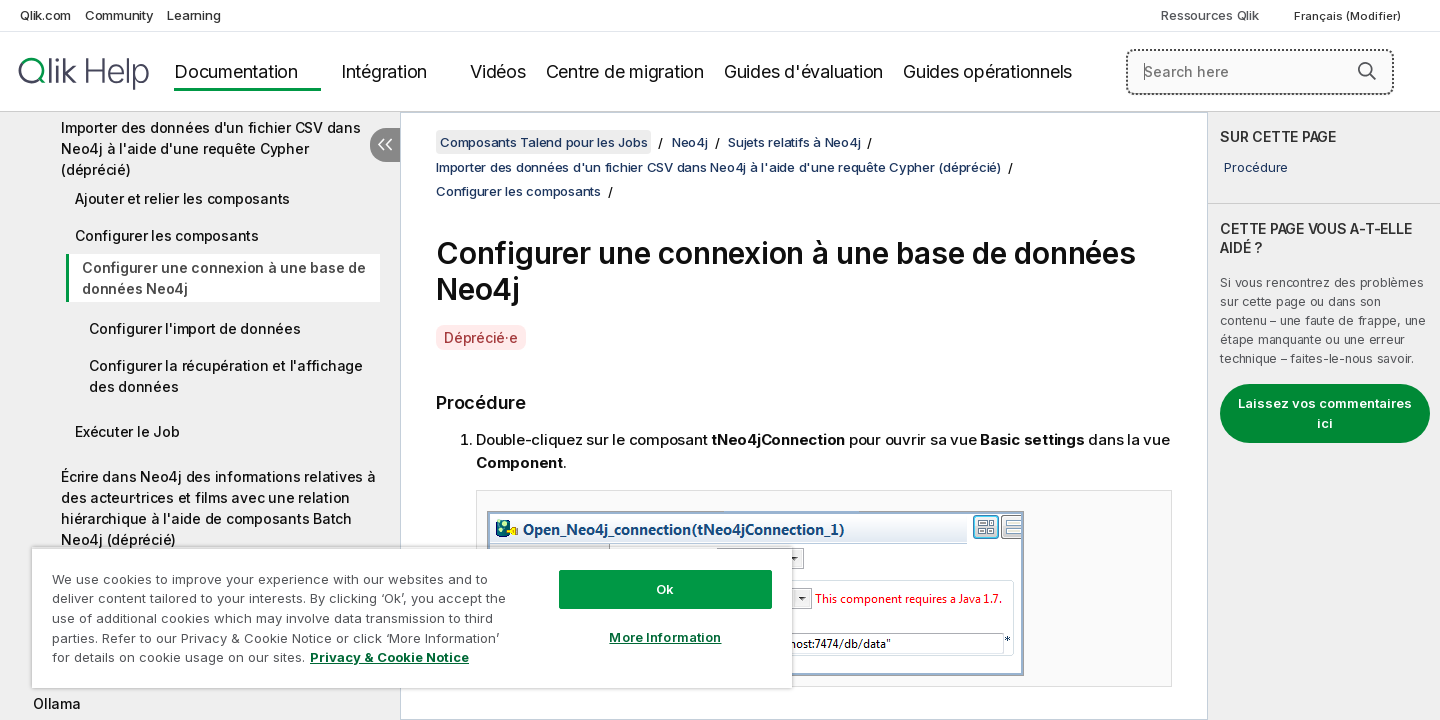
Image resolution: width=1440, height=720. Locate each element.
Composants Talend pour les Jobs (543, 142)
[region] (412, 617)
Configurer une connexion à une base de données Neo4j (224, 278)
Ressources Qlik (1209, 15)
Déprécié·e (481, 337)
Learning (193, 15)
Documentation (236, 71)
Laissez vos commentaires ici (1325, 413)
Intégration (384, 71)
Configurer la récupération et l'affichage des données (226, 376)
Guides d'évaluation (803, 71)
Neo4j (690, 142)
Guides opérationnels (987, 71)
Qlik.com (45, 15)
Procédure (1256, 167)
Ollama (57, 703)
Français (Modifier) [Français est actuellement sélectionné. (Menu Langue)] (1349, 16)
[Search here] (1260, 72)
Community (119, 15)
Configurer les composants (167, 235)
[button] (1367, 71)
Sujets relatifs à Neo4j (794, 142)
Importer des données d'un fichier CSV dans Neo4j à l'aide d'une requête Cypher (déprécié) (211, 148)
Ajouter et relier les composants (182, 198)
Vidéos (498, 71)
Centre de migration (625, 71)
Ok (665, 589)
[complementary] (1324, 416)
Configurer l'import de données (195, 328)
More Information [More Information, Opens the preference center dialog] (665, 637)
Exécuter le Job (127, 431)
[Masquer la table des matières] (385, 145)
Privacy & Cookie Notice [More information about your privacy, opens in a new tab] (389, 657)
